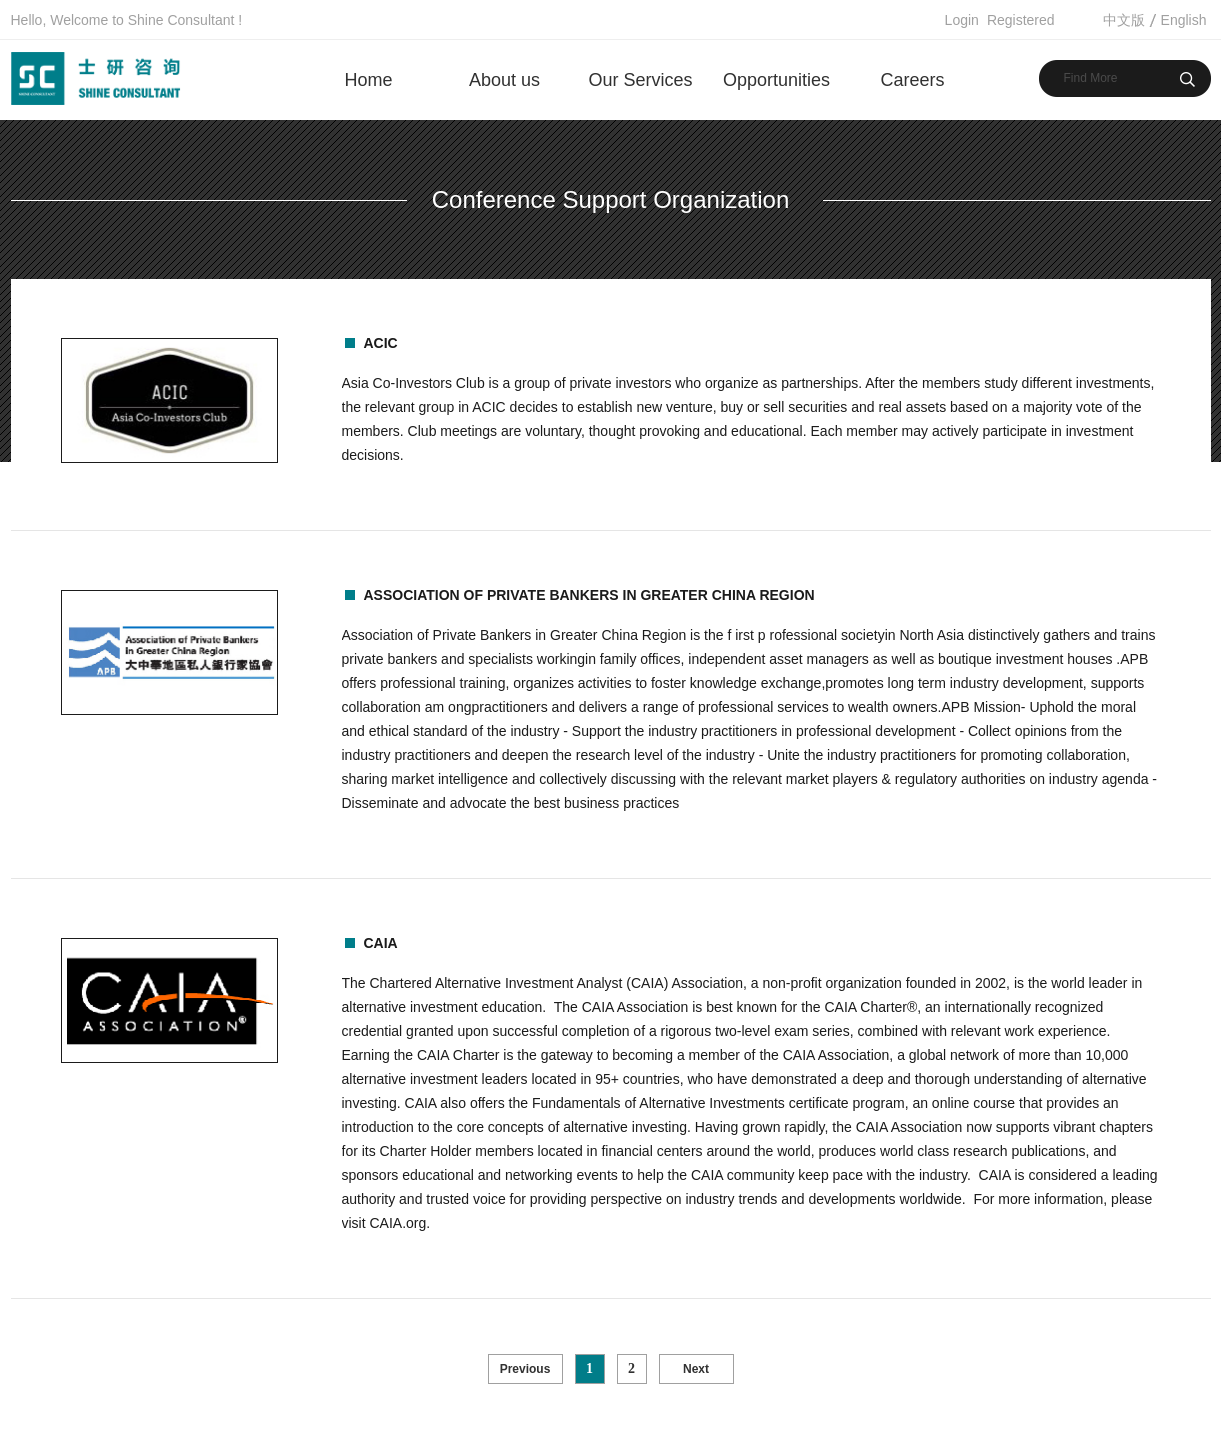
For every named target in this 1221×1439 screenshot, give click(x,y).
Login (962, 20)
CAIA (381, 943)
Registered (1021, 20)
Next (696, 1369)
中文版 (1124, 20)
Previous (525, 1369)
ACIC (381, 343)
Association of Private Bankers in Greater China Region (589, 595)
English (1184, 20)
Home (368, 80)
